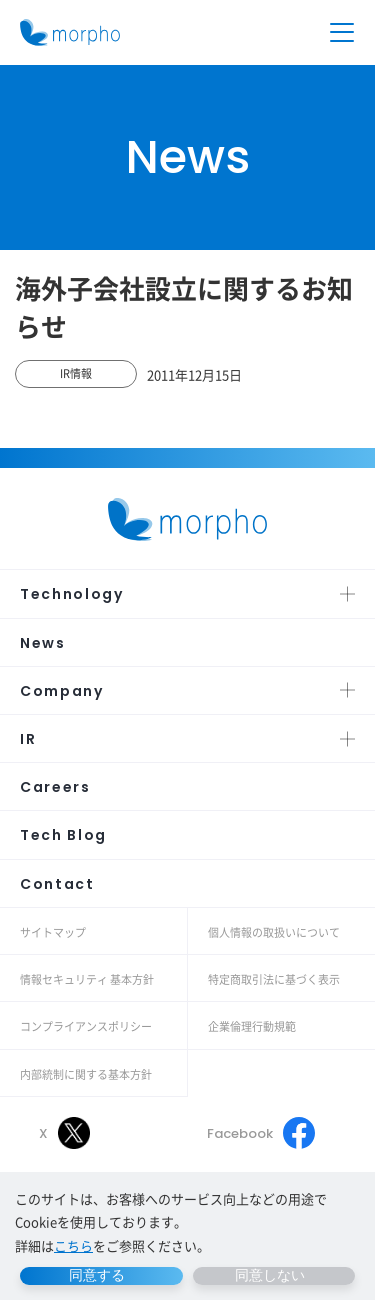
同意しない (270, 1275)
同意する (97, 1275)
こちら (73, 1245)
